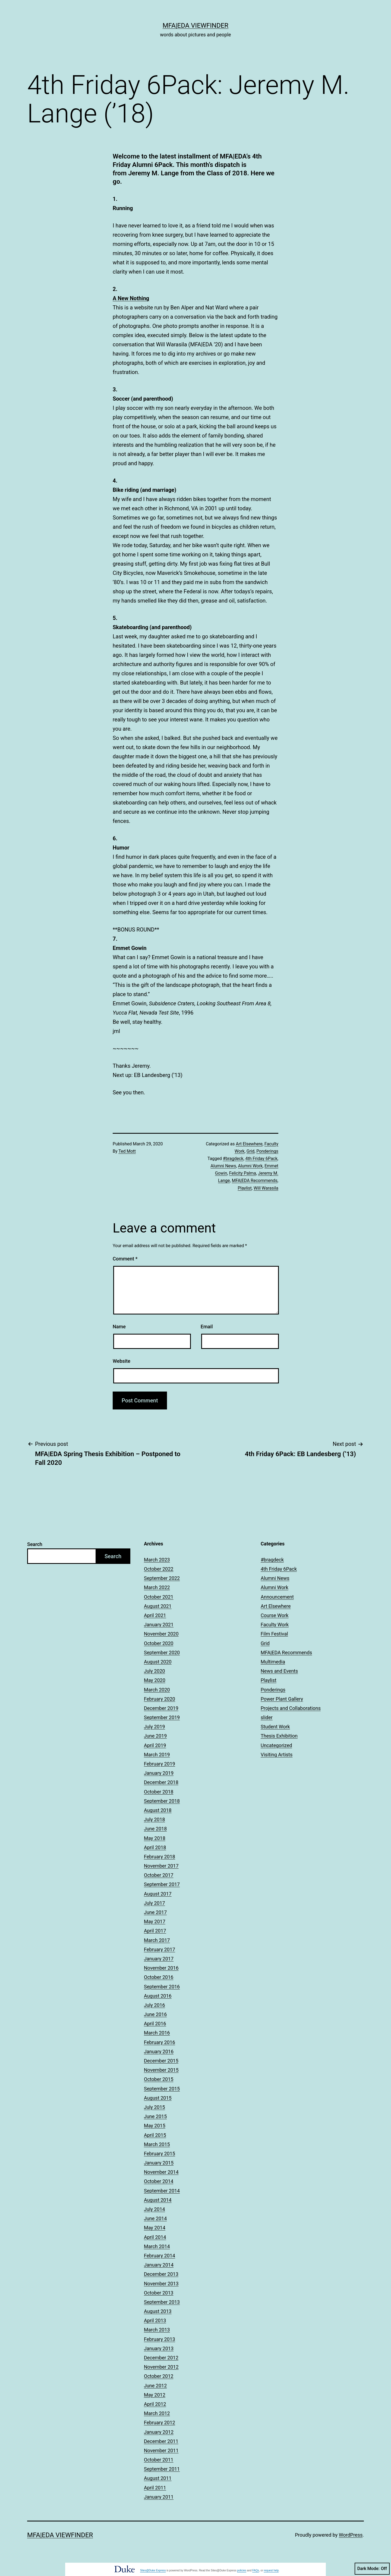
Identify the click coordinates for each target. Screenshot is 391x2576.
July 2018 (154, 1819)
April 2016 (155, 2023)
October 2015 (158, 2079)
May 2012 (154, 2395)
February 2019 (159, 1764)
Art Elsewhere (249, 1143)
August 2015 (158, 2098)
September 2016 (162, 1986)
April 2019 (155, 1745)
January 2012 (159, 2432)
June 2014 (155, 2218)
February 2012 (159, 2422)
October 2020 (158, 1643)
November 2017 (161, 1866)
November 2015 (161, 2070)
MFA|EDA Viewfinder (195, 25)
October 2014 (158, 2181)
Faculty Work (275, 1624)
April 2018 (155, 1847)
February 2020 (159, 1699)
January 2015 (159, 2163)
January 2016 (159, 2051)
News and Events (279, 1671)
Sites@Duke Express (153, 2570)
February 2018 (159, 1856)
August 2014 (158, 2200)
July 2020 (154, 1671)
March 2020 (157, 1690)
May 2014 (154, 2227)
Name (119, 1326)
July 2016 (154, 2005)
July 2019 (154, 1726)
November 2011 (161, 2450)
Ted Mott (127, 1151)
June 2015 (155, 2116)
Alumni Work (250, 1165)
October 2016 (158, 1977)
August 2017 (158, 1894)
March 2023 (157, 1560)
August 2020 (158, 1662)
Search (34, 1544)
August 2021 (158, 1606)
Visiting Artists (276, 1754)
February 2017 (159, 1949)
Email (207, 1326)
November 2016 (161, 1968)
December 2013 (161, 2274)
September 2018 (162, 1801)
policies (241, 2570)
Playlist (244, 1188)
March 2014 (157, 2246)
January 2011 (159, 2497)
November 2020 (161, 1634)
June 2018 (155, 1829)
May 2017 (154, 1921)
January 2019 (159, 1773)
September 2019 (162, 1717)
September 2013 (162, 2302)
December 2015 (161, 2061)
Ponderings (267, 1151)
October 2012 (158, 2376)
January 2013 (159, 2348)
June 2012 (155, 2385)
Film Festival (274, 1634)
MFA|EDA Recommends (255, 1180)
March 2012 (157, 2413)
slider (267, 1717)
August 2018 (158, 1810)
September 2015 (162, 2089)
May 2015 (154, 2125)
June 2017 (155, 1912)
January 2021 (159, 1624)
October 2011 (158, 2460)
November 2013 (161, 2283)
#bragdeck (233, 1158)
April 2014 (155, 2237)
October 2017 (158, 1875)
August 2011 (158, 2478)
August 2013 (158, 2311)
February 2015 (159, 2153)
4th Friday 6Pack (261, 1158)
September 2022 (162, 1578)
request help (271, 2570)
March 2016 (157, 2033)
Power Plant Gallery (282, 1699)
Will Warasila (266, 1188)
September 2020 (162, 1652)
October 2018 (158, 1792)
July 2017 (154, 1903)
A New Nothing (131, 298)
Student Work (275, 1726)
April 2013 (155, 2320)
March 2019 (157, 1754)
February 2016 (159, 2042)
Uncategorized (276, 1745)
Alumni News (223, 1165)
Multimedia (273, 1662)
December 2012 (161, 2357)
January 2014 (159, 2265)
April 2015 (155, 2135)
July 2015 (154, 2107)
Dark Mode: (372, 2568)
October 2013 (158, 2293)
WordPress (350, 2535)
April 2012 (155, 2404)
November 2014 (161, 2172)
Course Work (275, 1615)
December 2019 (161, 1708)
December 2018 (161, 1782)
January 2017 (159, 1959)
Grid (250, 1151)
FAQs (255, 2570)
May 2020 (154, 1680)
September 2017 (162, 1884)
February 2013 (159, 2339)
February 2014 (159, 2255)
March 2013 (157, 2330)
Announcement (277, 1597)
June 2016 (155, 2014)
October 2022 (158, 1569)
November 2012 (161, 2367)
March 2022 (157, 1587)
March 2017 (157, 1940)
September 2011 (162, 2469)
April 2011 (155, 2488)
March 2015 (157, 2144)
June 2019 (155, 1736)
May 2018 (154, 1838)
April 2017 (155, 1931)
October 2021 (158, 1597)
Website (121, 1361)
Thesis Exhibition (279, 1736)
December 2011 (161, 2441)
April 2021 (155, 1615)
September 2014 (162, 2191)
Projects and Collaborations (291, 1708)
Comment (125, 1259)
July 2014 (154, 2209)
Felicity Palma (242, 1173)
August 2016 (158, 1996)
